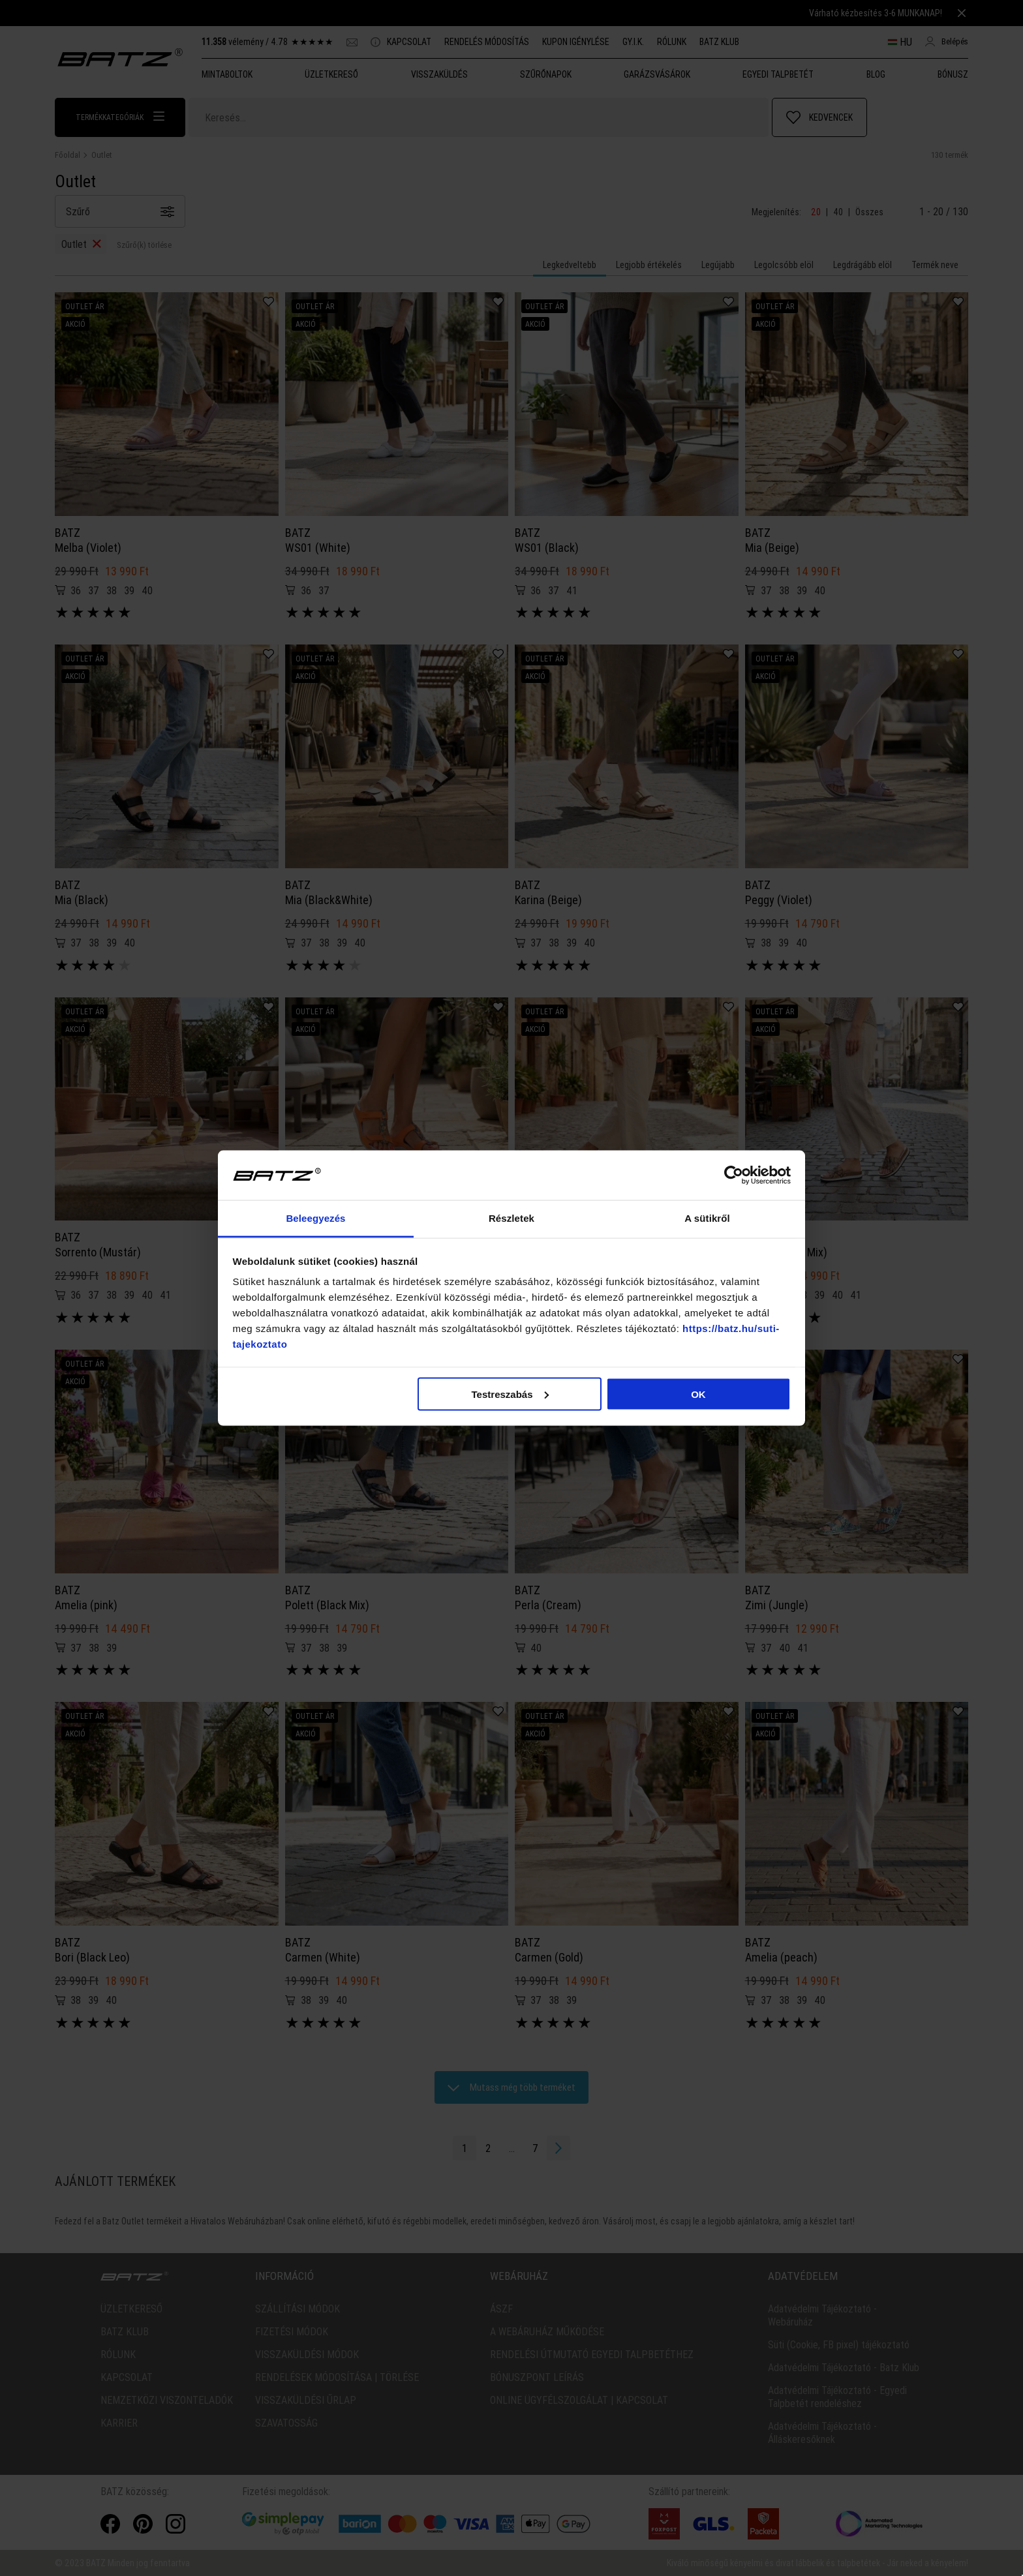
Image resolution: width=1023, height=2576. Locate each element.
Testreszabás (510, 1393)
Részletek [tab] (511, 1218)
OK (698, 1393)
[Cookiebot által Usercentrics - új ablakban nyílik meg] (734, 1175)
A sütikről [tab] (707, 1218)
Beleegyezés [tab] (315, 1218)
